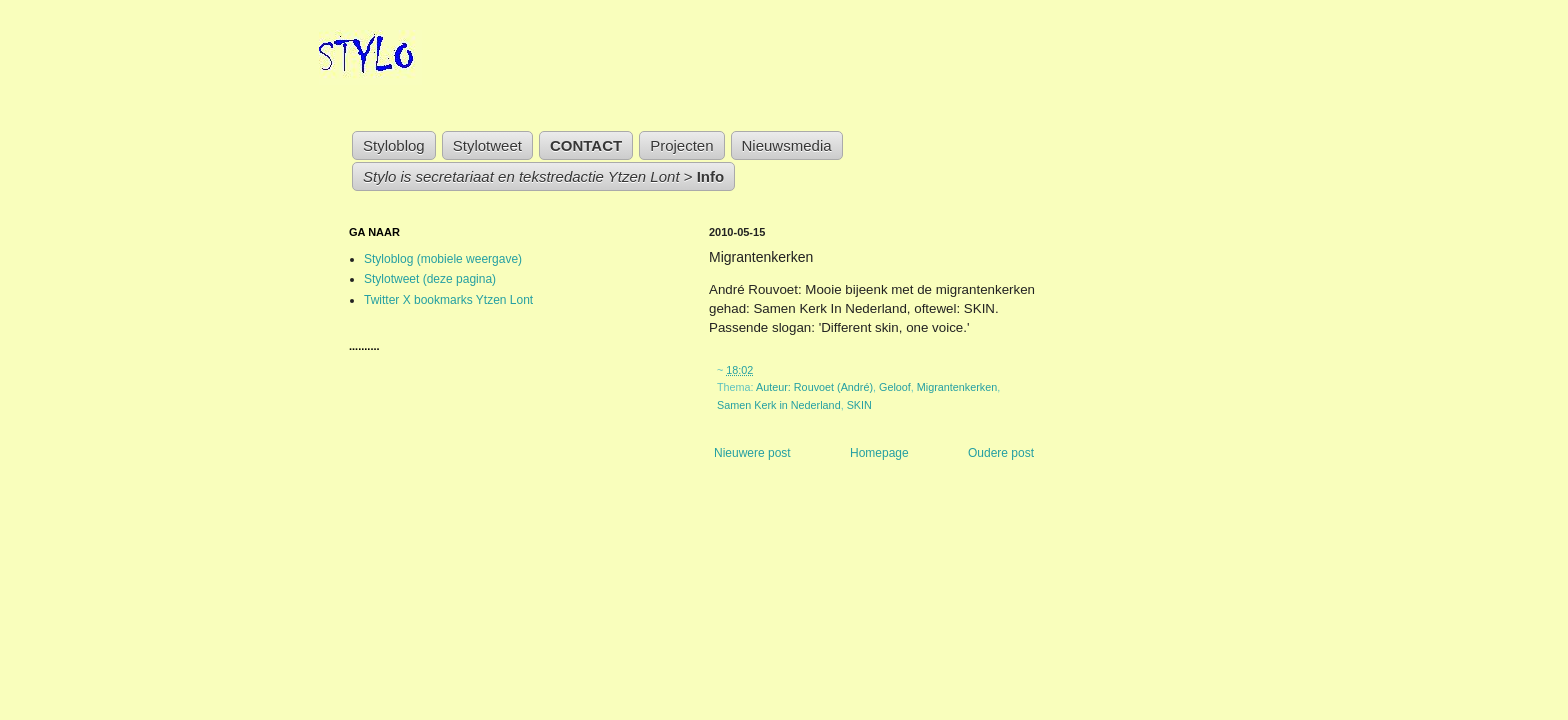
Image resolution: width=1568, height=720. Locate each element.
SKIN (859, 405)
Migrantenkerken (957, 387)
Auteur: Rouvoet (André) (814, 387)
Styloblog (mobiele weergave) (443, 259)
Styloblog (394, 145)
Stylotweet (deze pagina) (430, 279)
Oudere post (1001, 453)
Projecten (681, 145)
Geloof (895, 387)
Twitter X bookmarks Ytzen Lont (448, 300)
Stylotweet (487, 145)
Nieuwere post (752, 453)
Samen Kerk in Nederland (779, 405)
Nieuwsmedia (787, 145)
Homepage (879, 453)
